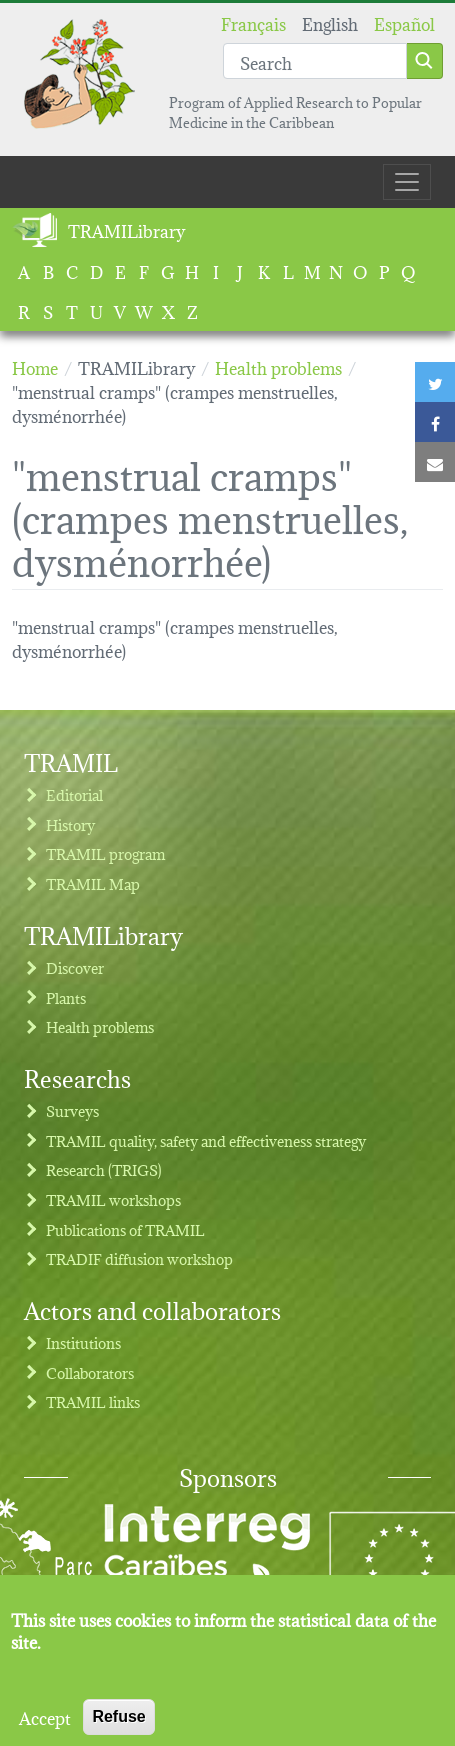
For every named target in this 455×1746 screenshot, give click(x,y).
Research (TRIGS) (104, 1169)
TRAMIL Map (93, 883)
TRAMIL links (93, 1401)
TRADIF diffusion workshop (139, 1258)
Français (253, 22)
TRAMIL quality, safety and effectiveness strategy (206, 1140)
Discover (75, 967)
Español (404, 22)
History (70, 824)
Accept (45, 1731)
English (330, 22)
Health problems (100, 1026)
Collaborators (90, 1372)
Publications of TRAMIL (125, 1229)
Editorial (74, 794)
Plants (66, 997)
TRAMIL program (105, 853)
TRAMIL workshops (113, 1199)
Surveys (72, 1110)
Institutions (83, 1342)
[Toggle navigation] (407, 182)
